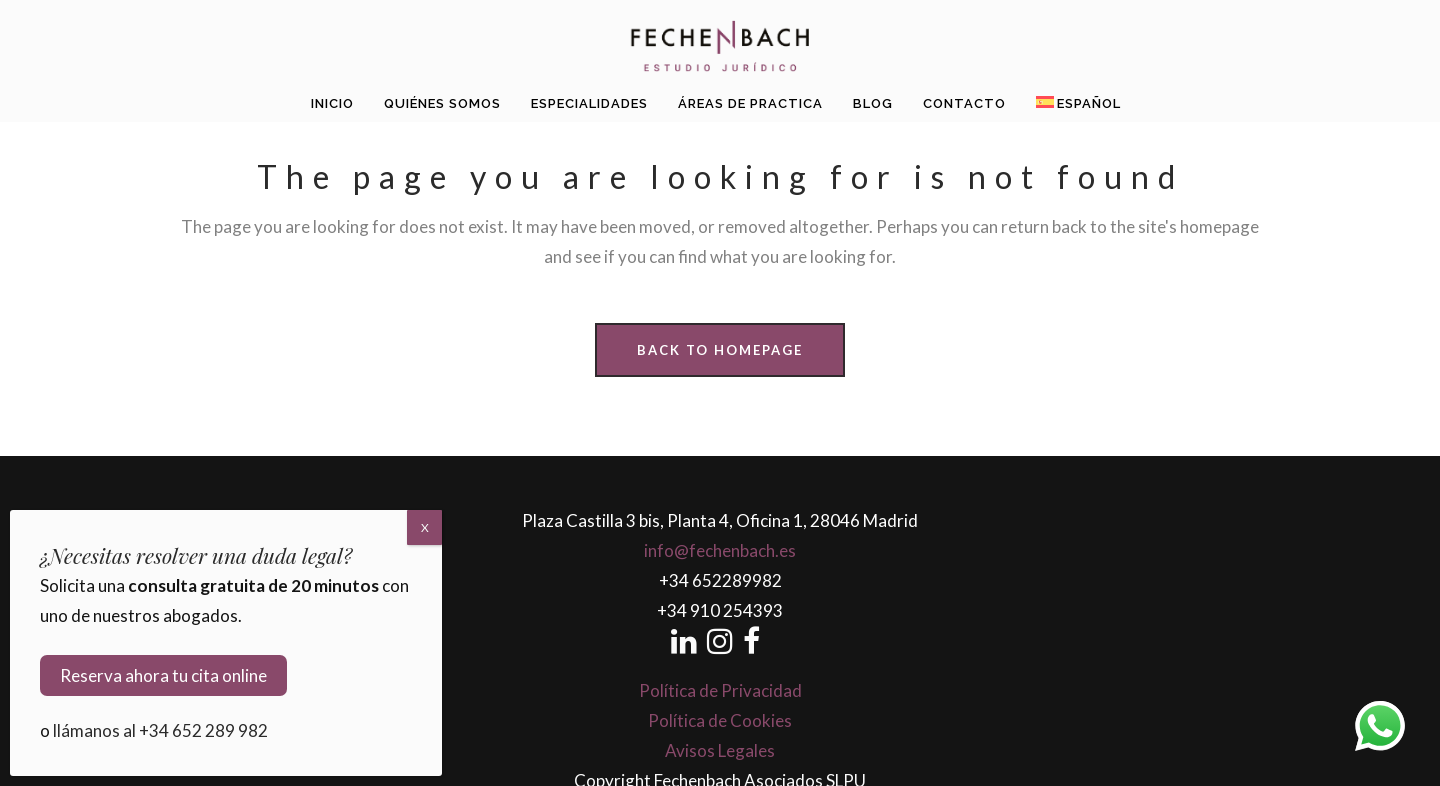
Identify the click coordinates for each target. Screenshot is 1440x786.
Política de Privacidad (720, 690)
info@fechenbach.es (720, 550)
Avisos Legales (720, 750)
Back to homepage (720, 350)
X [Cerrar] (425, 527)
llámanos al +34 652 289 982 (160, 730)
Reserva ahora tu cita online (163, 675)
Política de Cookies (720, 720)
